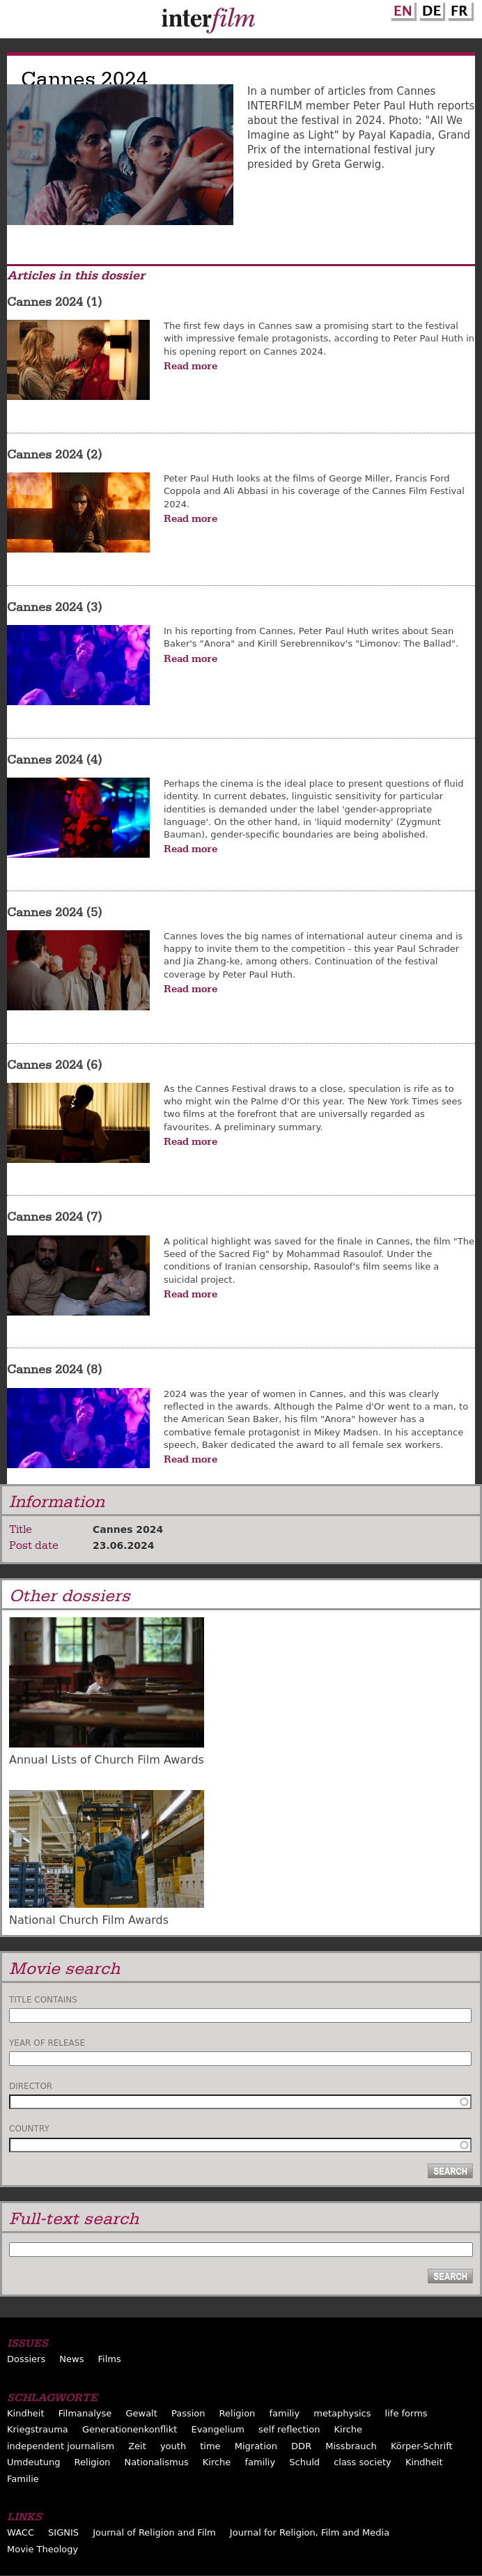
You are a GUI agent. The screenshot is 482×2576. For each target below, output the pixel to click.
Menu (17, 22)
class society (362, 2462)
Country (29, 2129)
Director (30, 2086)
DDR (301, 2446)
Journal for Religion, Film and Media (309, 2532)
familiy (284, 2413)
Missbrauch (351, 2446)
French (459, 9)
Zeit (137, 2446)
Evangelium (217, 2429)
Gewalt (141, 2413)
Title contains (43, 2000)
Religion (237, 2413)
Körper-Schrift (422, 2446)
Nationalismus (156, 2462)
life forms (406, 2413)
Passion (188, 2413)
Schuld (304, 2462)
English (401, 9)
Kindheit (26, 2413)
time (210, 2446)
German (430, 9)
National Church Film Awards (89, 1920)
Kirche (348, 2429)
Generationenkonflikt (129, 2429)
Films (109, 2359)
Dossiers (26, 2359)
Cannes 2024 (128, 1529)
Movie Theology (42, 2549)
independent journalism (60, 2446)
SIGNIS (63, 2532)
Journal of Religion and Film (154, 2532)
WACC (20, 2532)
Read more (190, 366)
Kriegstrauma (37, 2429)
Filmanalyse (85, 2413)
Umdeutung (34, 2462)
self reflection (289, 2429)
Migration (256, 2446)
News (71, 2359)
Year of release (47, 2043)
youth (173, 2446)
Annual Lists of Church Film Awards (106, 1759)
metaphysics (342, 2413)
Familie (23, 2479)
